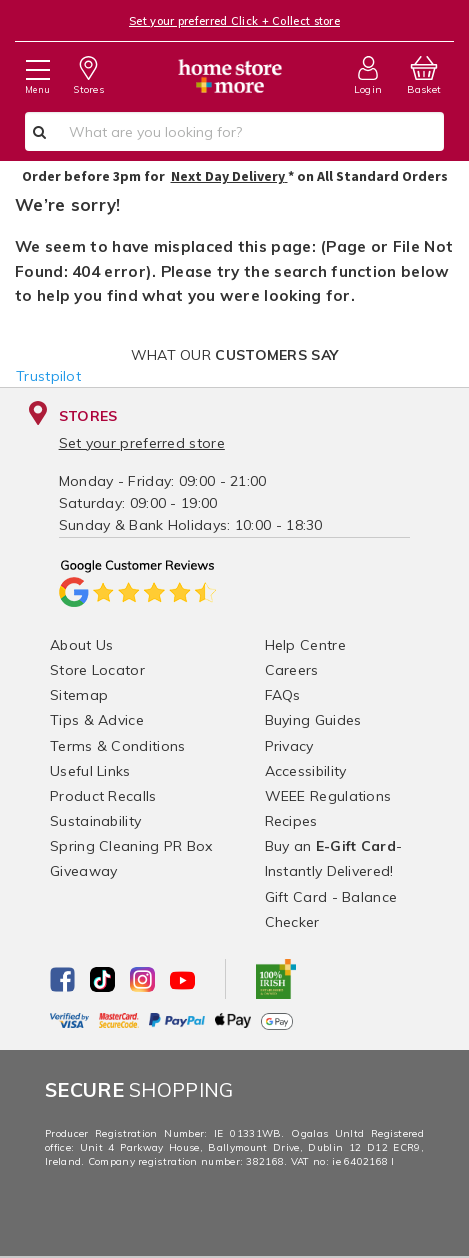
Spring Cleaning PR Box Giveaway (131, 858)
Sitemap (79, 695)
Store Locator (97, 670)
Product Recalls (103, 796)
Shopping (139, 1089)
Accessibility (306, 771)
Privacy (289, 746)
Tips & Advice (97, 720)
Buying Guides (313, 720)
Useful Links (90, 771)
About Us (81, 645)
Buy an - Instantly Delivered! (334, 858)
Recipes (291, 821)
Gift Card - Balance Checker (331, 909)
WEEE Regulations (328, 796)
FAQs (283, 695)
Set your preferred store (142, 443)
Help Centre (305, 645)
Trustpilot (48, 376)
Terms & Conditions (117, 746)
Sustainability (95, 821)
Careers (292, 670)
